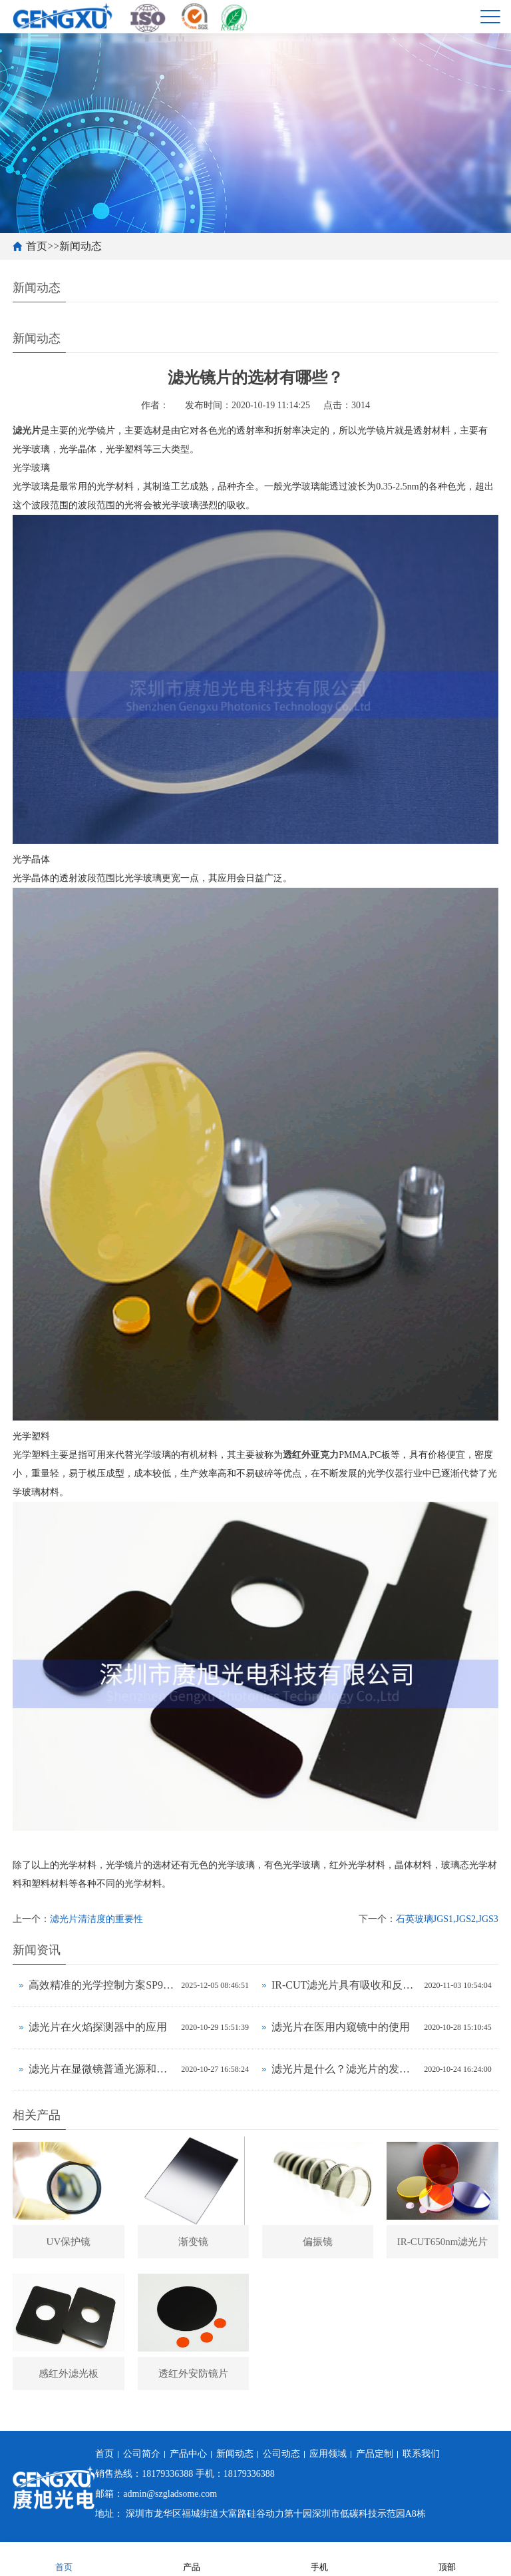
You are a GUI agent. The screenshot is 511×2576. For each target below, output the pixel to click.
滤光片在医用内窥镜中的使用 (340, 2027)
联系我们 (421, 2454)
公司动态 (281, 2454)
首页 (36, 246)
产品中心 (188, 2454)
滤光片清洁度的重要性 (96, 1919)
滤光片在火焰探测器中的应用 (98, 2027)
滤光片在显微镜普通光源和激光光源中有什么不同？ (101, 2069)
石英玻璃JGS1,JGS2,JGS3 (447, 1919)
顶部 (447, 2558)
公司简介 (141, 2454)
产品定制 (374, 2454)
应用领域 (328, 2454)
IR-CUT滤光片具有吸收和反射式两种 (344, 1985)
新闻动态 (80, 246)
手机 (319, 2558)
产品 (191, 2558)
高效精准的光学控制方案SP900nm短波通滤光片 (101, 1985)
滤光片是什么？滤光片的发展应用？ (344, 2069)
